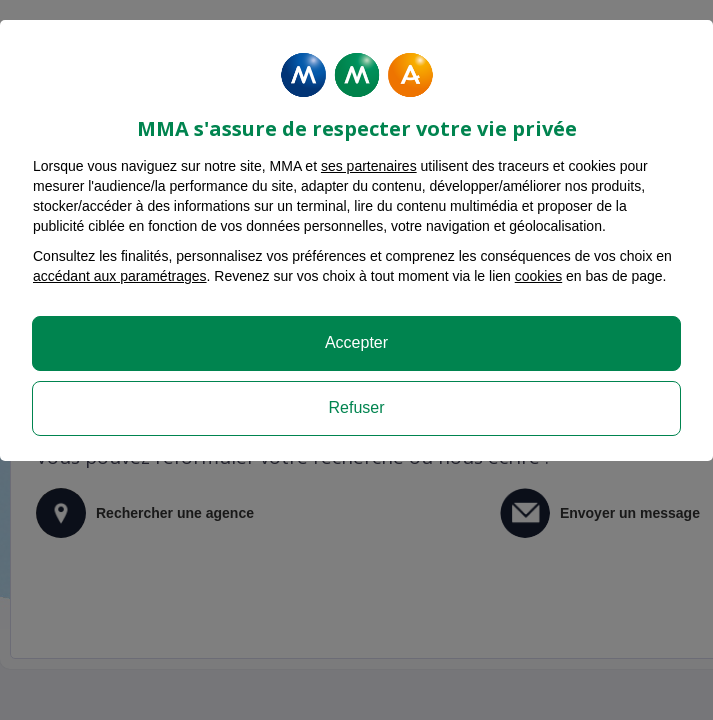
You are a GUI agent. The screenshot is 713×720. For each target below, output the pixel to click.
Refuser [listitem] (356, 407)
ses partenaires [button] (369, 166)
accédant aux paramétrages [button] (120, 276)
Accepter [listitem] (356, 342)
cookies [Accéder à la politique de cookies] (538, 276)
